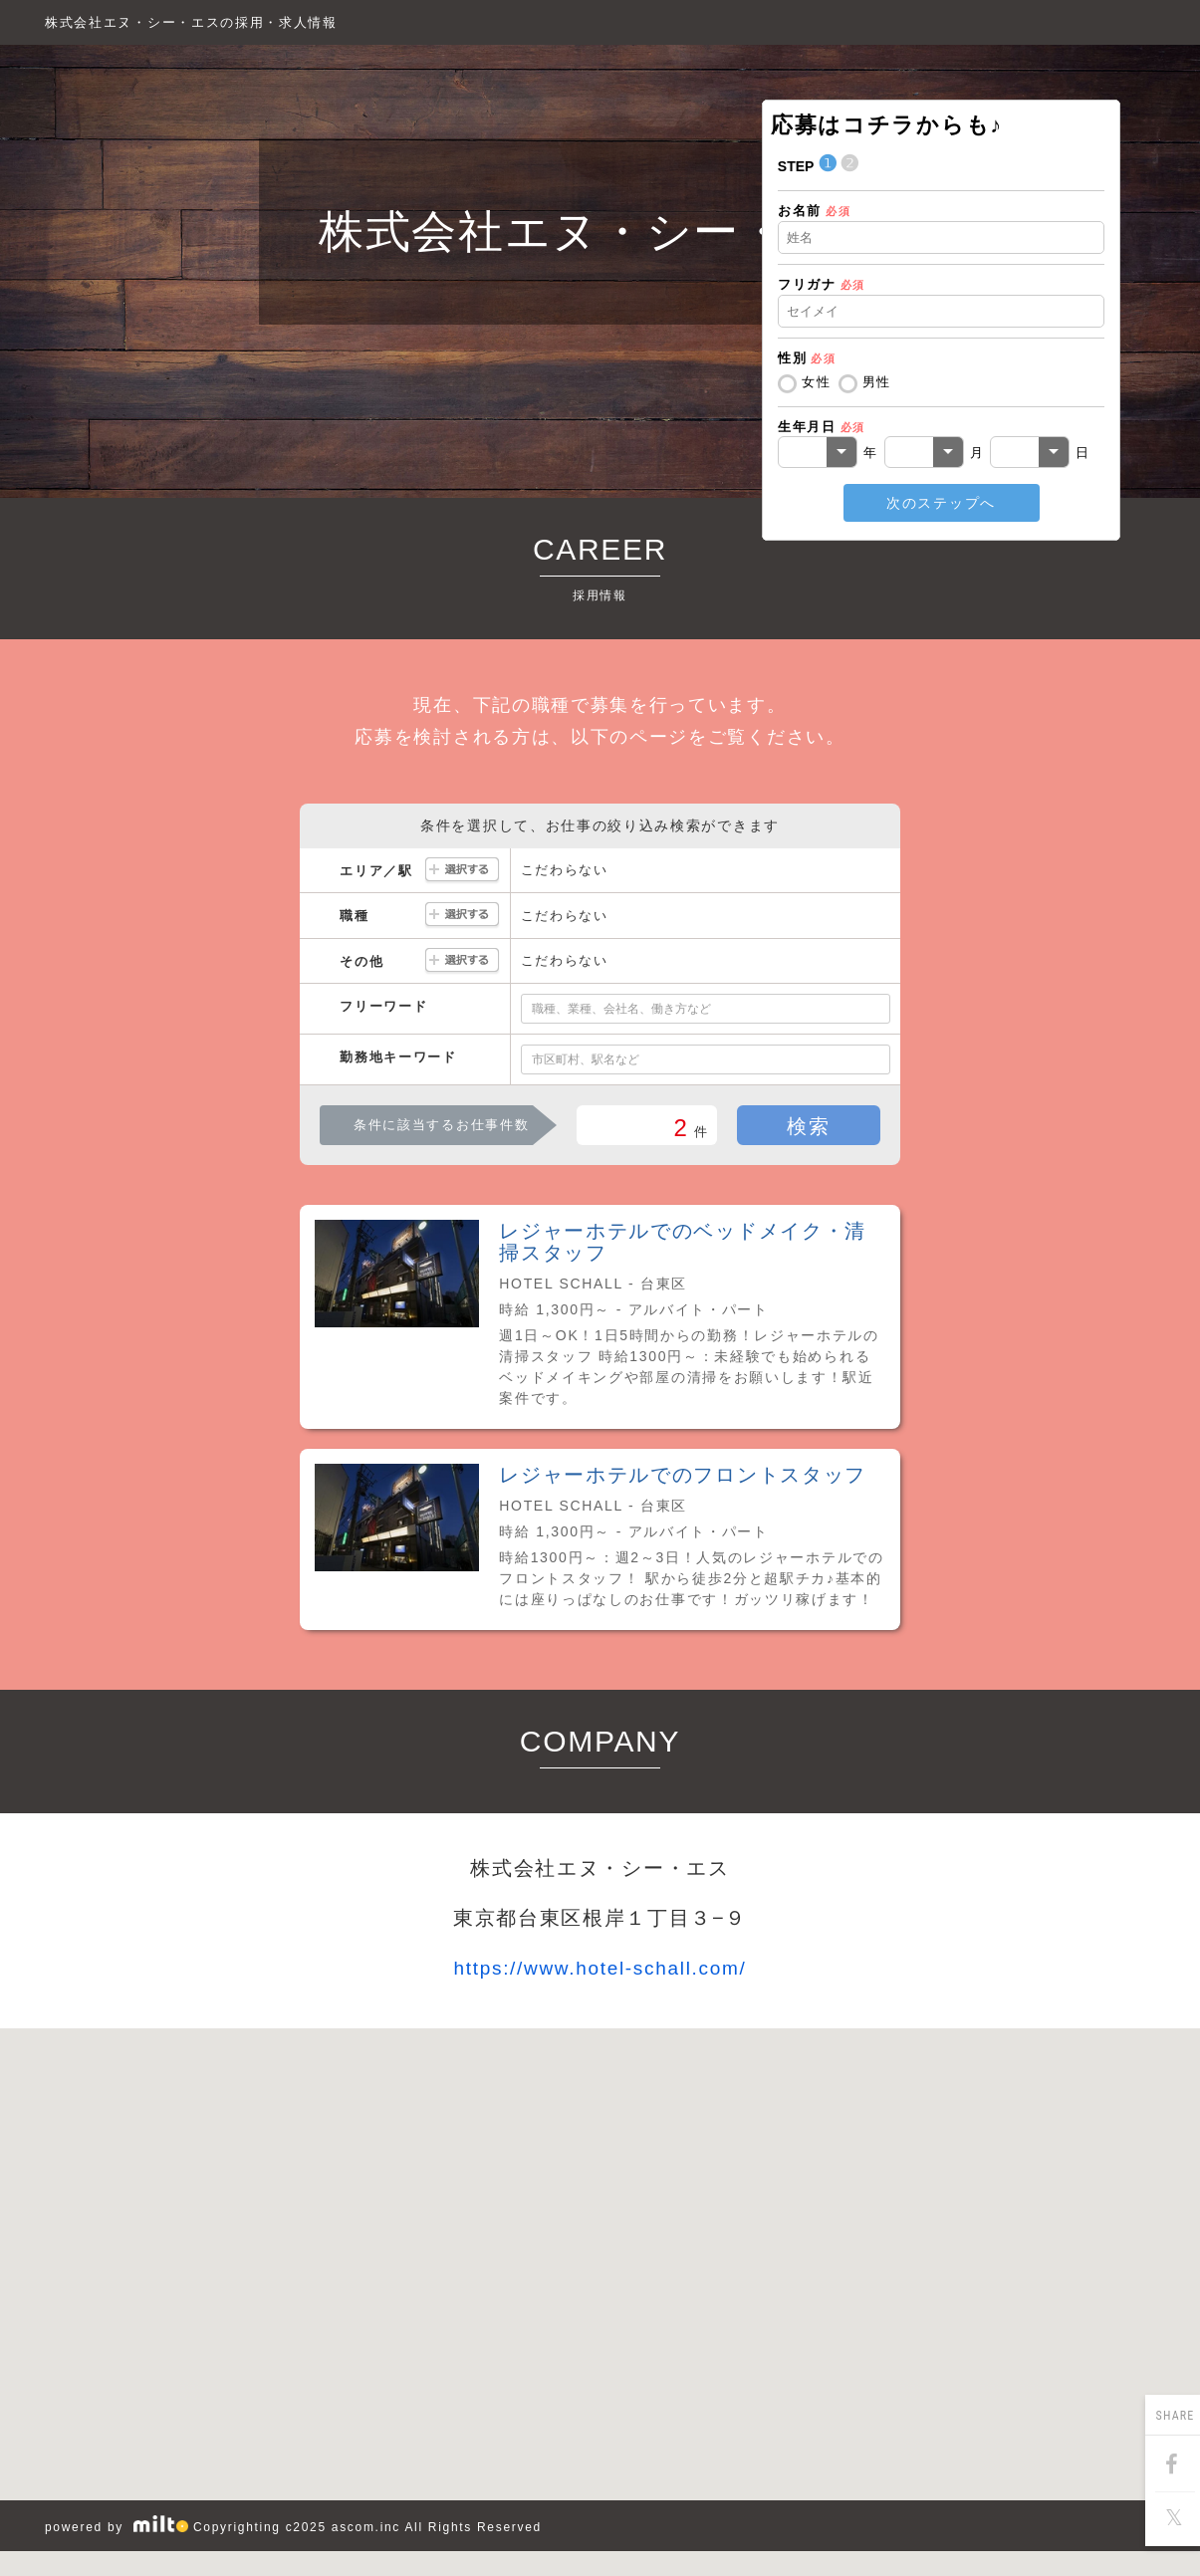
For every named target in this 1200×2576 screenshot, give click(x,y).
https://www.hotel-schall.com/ (600, 1968)
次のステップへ (941, 503)
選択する (462, 870)
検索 (808, 1126)
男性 (876, 381)
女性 (816, 381)
